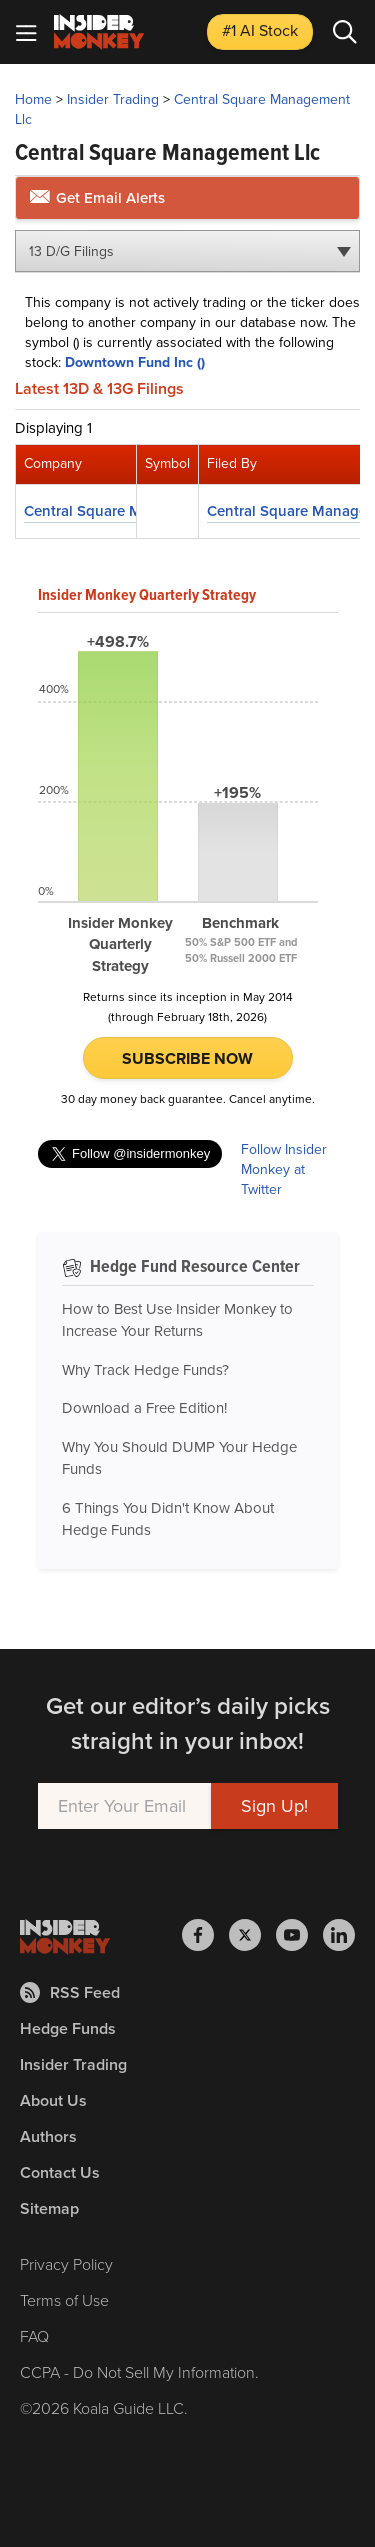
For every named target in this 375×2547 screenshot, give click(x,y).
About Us (53, 2100)
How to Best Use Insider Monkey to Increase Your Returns (177, 1320)
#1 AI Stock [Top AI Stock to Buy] (260, 30)
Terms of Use (64, 2300)
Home (33, 99)
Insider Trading (113, 99)
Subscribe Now (187, 1058)
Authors (48, 2136)
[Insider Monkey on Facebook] (205, 1935)
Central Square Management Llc (182, 109)
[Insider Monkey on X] (252, 1935)
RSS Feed (70, 1992)
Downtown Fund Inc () (135, 362)
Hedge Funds (68, 2028)
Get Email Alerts (97, 198)
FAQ (34, 2336)
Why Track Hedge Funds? (145, 1370)
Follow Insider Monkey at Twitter (284, 1170)
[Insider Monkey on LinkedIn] (339, 1935)
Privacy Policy (66, 2264)
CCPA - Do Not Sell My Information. (139, 2372)
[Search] (345, 32)
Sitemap (49, 2208)
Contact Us (60, 2172)
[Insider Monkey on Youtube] (299, 1935)
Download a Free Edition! (144, 1408)
